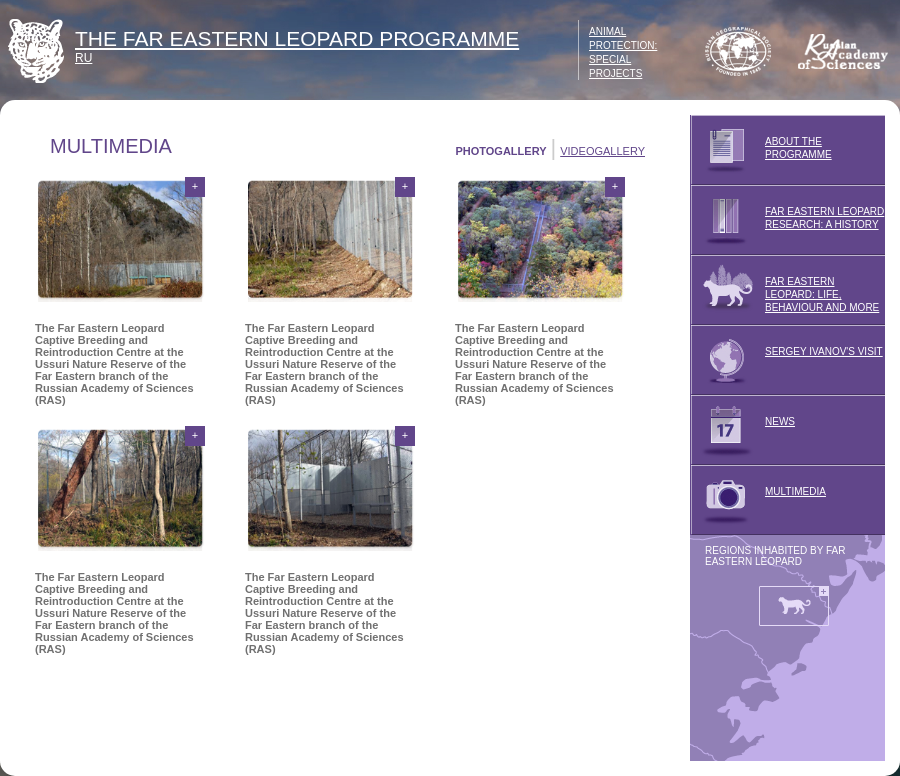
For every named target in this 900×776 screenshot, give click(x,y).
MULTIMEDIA (758, 500)
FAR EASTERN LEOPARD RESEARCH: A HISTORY (787, 220)
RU (83, 58)
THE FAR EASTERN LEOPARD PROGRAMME (297, 38)
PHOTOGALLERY (500, 151)
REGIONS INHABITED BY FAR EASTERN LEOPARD (775, 556)
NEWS (742, 430)
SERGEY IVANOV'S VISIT (786, 360)
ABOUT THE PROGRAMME (761, 150)
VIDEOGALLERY (602, 151)
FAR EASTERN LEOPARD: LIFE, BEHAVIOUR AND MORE (784, 290)
